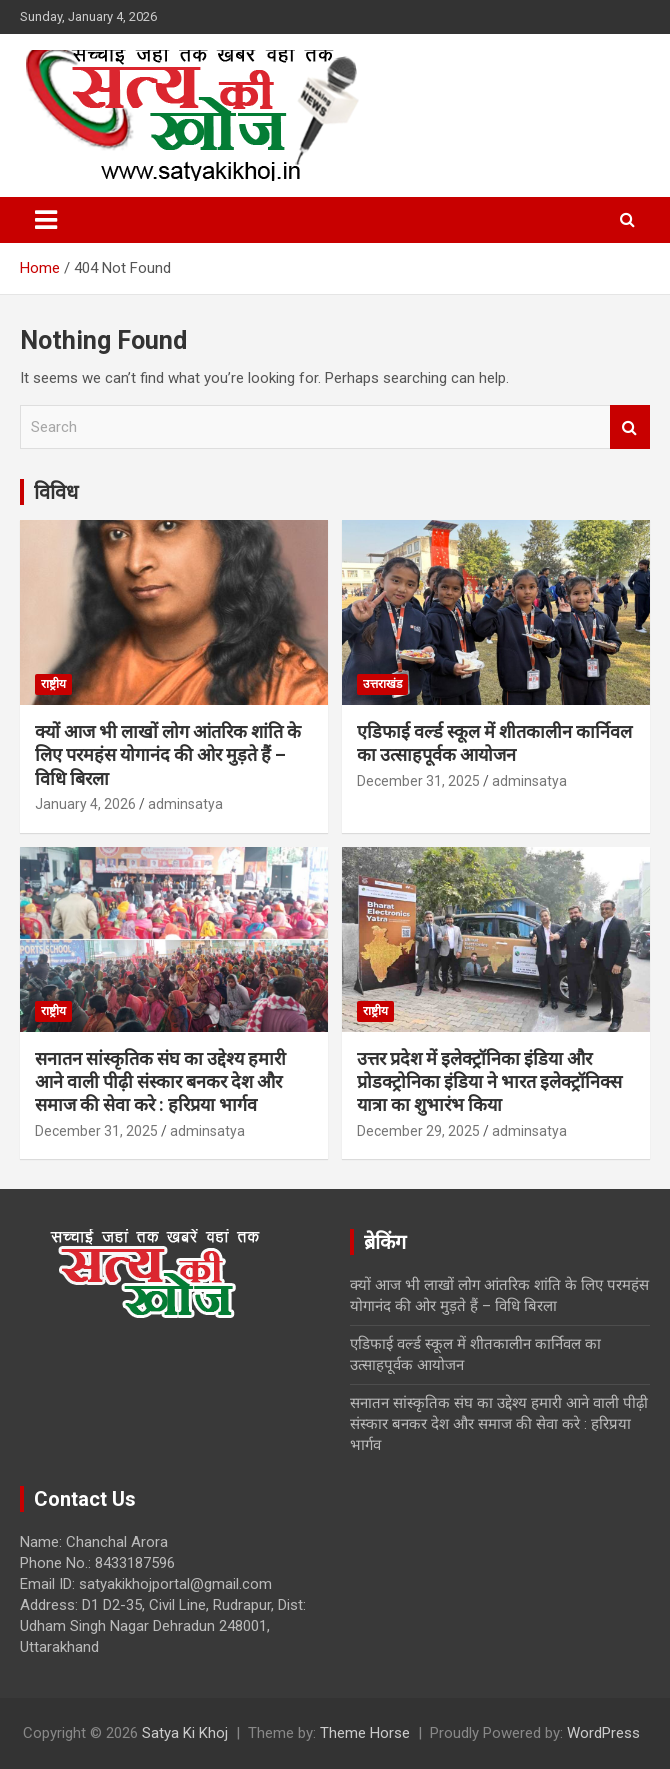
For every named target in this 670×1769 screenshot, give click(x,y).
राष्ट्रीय (53, 684)
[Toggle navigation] (46, 220)
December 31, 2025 (418, 781)
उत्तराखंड (382, 684)
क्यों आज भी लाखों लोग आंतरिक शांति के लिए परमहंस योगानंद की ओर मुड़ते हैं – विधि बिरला (168, 755)
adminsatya (185, 804)
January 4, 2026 (85, 804)
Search (630, 427)
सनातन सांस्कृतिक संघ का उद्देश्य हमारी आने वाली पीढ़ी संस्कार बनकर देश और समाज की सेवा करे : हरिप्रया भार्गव (160, 1082)
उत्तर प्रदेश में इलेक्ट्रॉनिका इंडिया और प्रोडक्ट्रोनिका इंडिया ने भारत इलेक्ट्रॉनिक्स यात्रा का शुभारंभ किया (489, 1082)
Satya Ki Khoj (185, 1733)
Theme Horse (365, 1733)
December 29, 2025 (418, 1131)
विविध (56, 492)
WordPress (603, 1733)
